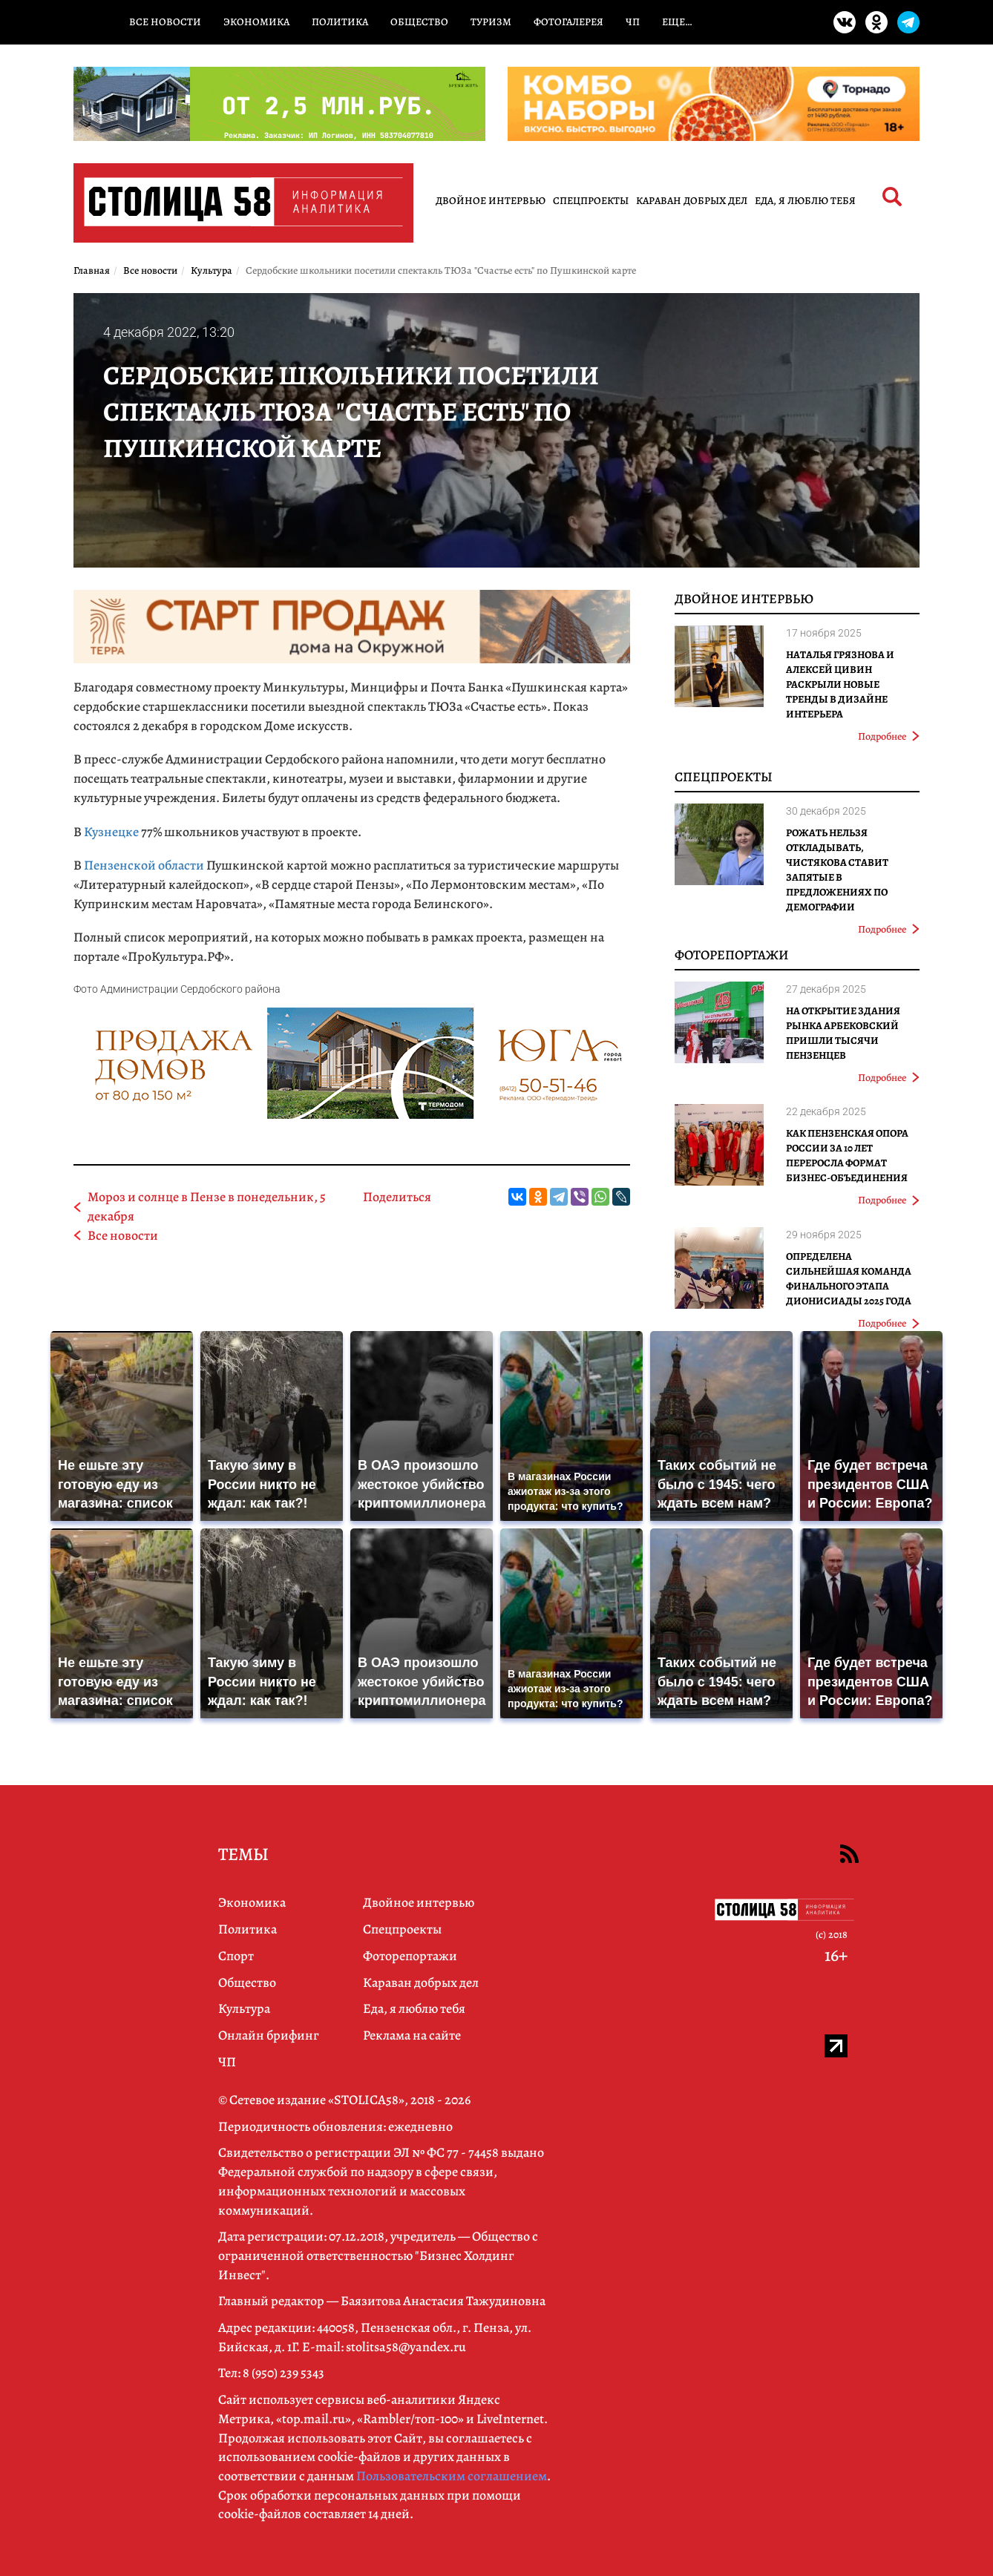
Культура (244, 2008)
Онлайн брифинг (268, 2035)
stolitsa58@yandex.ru (406, 2347)
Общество (419, 22)
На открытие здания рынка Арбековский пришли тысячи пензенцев (843, 1033)
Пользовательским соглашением (451, 2476)
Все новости (165, 22)
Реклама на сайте (412, 2035)
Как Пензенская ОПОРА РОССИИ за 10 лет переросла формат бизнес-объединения (847, 1155)
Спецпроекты (591, 201)
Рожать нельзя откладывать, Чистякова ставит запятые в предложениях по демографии (837, 870)
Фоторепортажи (732, 955)
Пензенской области (144, 865)
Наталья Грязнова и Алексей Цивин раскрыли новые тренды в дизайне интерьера (840, 684)
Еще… (677, 22)
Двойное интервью (490, 201)
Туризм (491, 22)
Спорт (236, 1956)
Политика (340, 22)
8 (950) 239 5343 (283, 2373)
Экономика (256, 22)
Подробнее (889, 736)
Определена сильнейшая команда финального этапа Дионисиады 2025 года (848, 1278)
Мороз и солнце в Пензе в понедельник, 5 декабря (207, 1206)
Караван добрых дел (691, 201)
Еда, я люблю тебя (805, 201)
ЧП (633, 22)
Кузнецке (111, 832)
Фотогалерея (568, 22)
